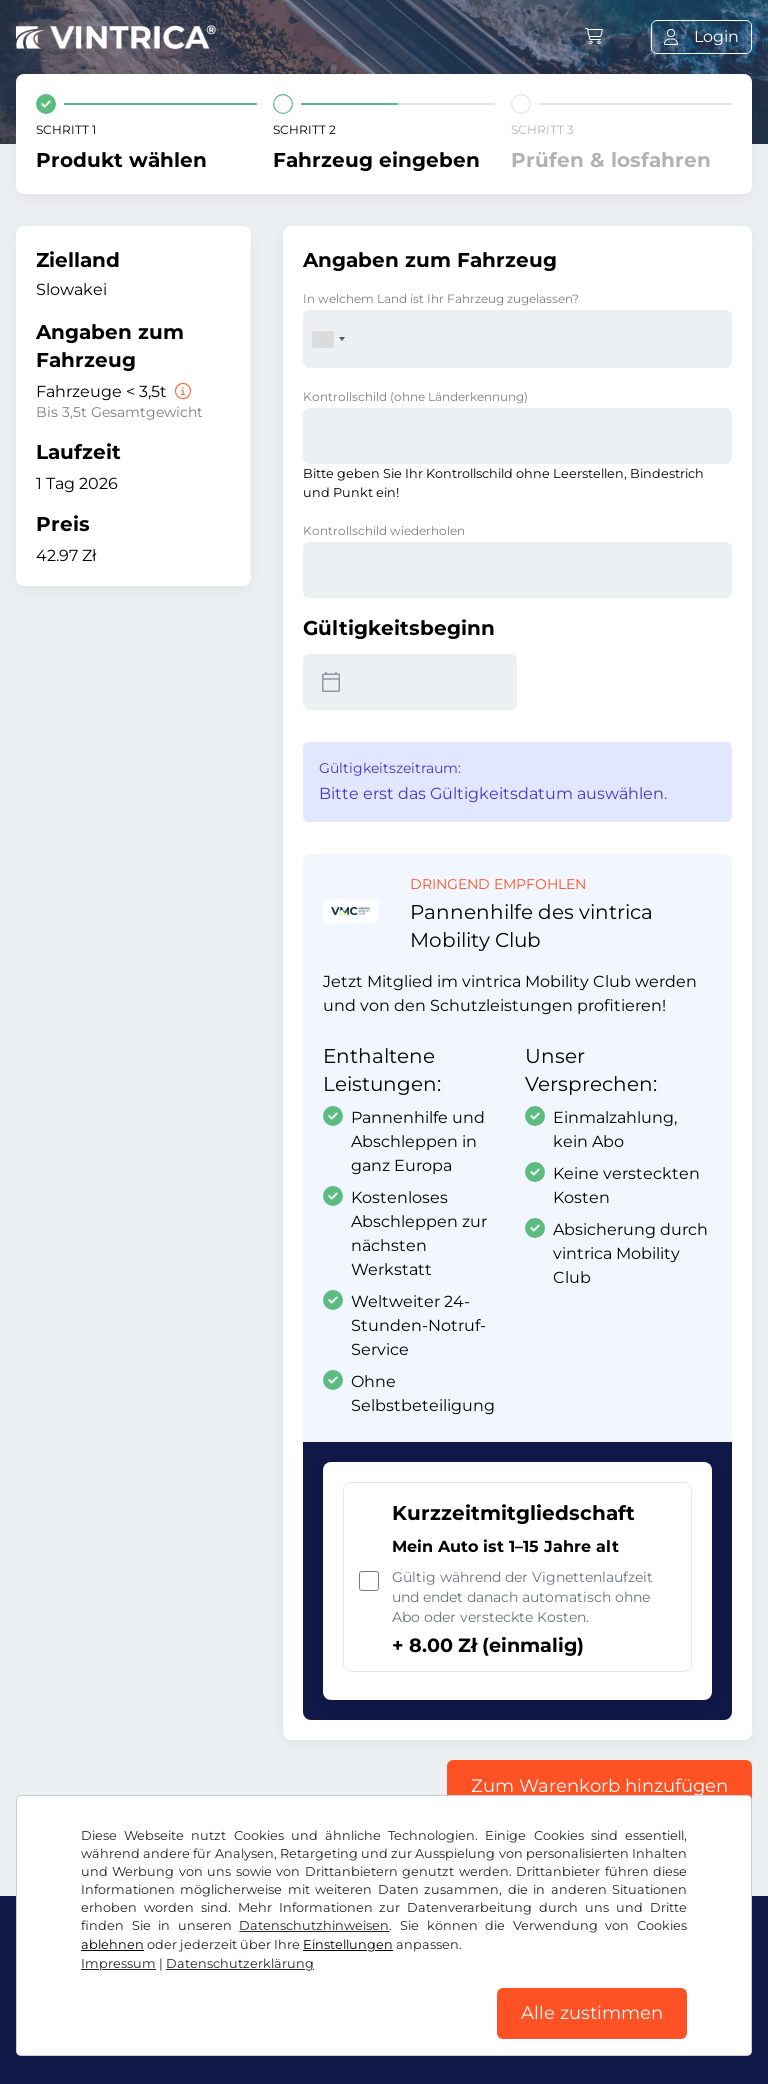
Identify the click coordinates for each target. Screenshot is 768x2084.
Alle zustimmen (592, 2013)
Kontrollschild (415, 396)
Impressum (118, 1962)
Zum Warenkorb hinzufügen (599, 1786)
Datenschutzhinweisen (314, 1924)
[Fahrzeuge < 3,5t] (181, 391)
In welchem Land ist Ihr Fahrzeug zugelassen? (441, 298)
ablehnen (112, 1943)
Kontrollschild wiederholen (384, 530)
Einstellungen (348, 1943)
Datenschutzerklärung (240, 1962)
